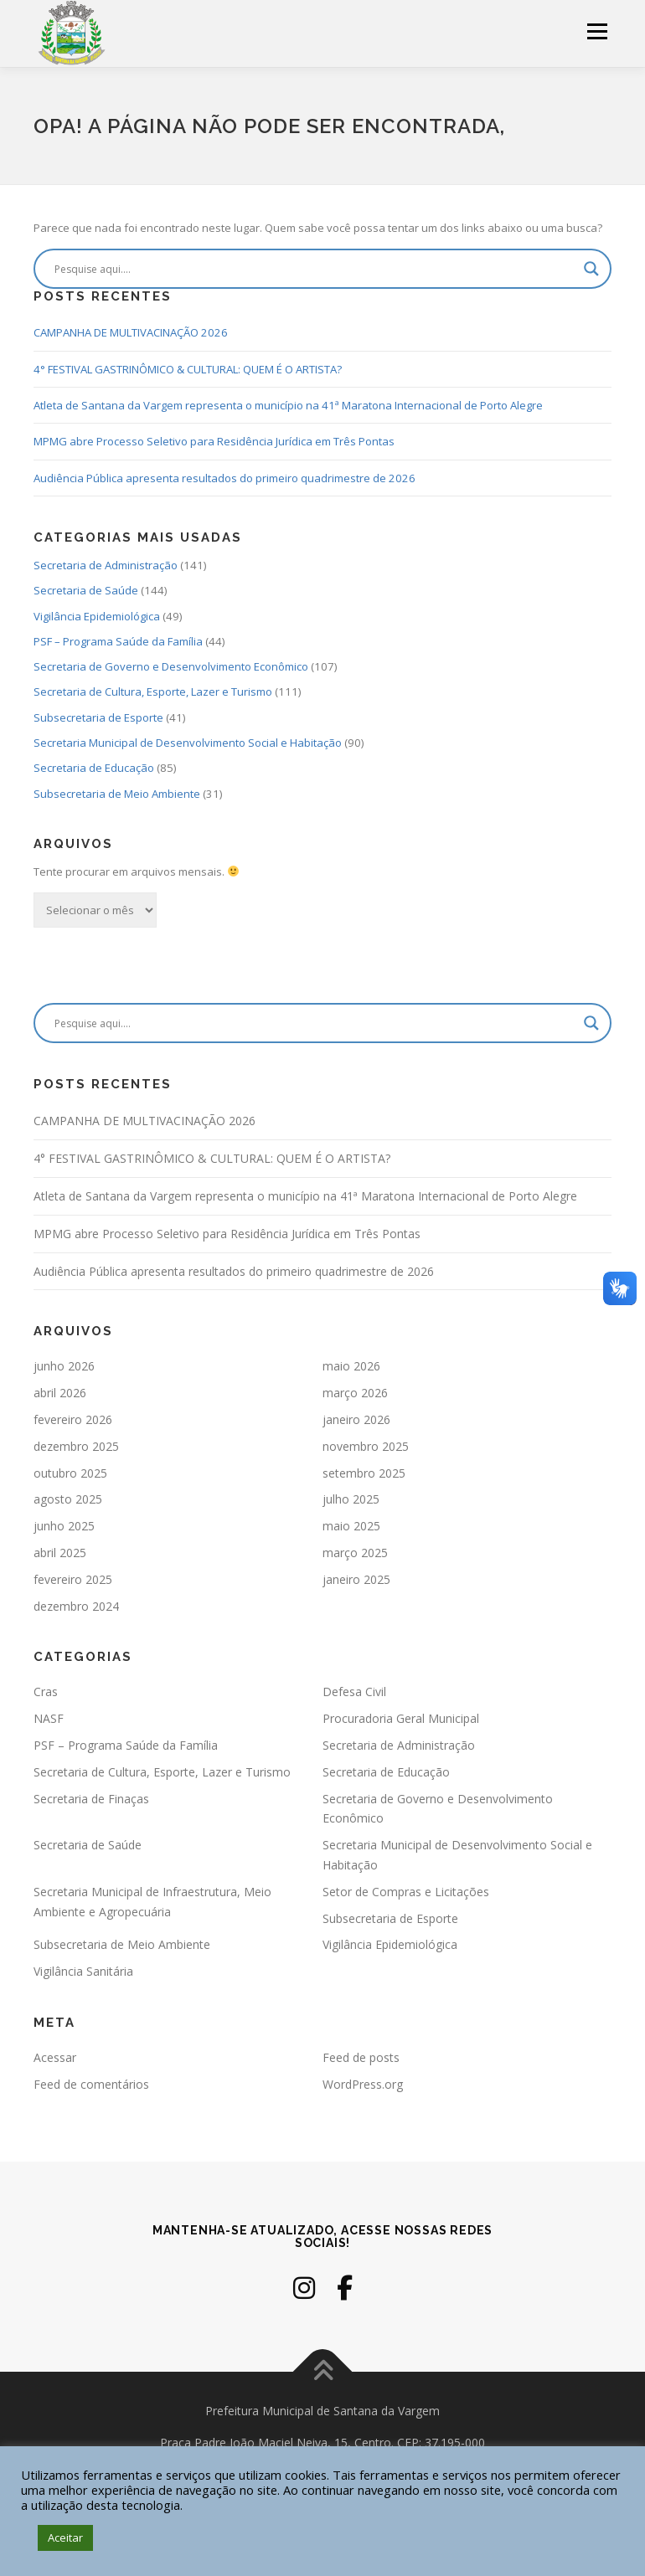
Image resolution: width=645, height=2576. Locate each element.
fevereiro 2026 (73, 1419)
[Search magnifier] (591, 268)
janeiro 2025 (356, 1579)
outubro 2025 (70, 1473)
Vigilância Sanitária (83, 1971)
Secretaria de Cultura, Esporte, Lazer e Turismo (153, 691)
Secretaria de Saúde (86, 590)
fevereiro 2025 (73, 1579)
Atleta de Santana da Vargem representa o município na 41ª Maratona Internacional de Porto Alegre (288, 405)
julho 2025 (350, 1499)
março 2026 (355, 1393)
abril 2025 (60, 1553)
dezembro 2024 (76, 1606)
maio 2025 (351, 1526)
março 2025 (355, 1553)
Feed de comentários (91, 2084)
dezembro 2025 (76, 1446)
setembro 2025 (363, 1473)
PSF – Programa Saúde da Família (118, 641)
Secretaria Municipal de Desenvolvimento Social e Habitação (188, 742)
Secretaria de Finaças (91, 1799)
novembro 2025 (365, 1446)
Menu (596, 31)
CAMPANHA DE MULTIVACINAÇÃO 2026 (131, 332)
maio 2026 (351, 1366)
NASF (49, 1718)
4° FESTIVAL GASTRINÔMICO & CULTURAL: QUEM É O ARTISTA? (188, 369)
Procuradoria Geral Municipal (400, 1718)
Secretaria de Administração (106, 565)
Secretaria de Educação (94, 767)
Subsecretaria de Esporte (98, 717)
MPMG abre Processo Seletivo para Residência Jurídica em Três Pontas (214, 441)
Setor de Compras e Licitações (405, 1892)
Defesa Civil (354, 1691)
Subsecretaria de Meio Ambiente (117, 793)
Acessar (55, 2057)
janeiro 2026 (356, 1419)
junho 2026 (64, 1366)
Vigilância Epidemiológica (97, 616)
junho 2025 (64, 1526)
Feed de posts (361, 2057)
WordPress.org (362, 2084)
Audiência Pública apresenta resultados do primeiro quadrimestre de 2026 (224, 478)
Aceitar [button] (65, 2537)
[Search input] (314, 268)
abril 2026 (60, 1393)
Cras (46, 1691)
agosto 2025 (68, 1499)
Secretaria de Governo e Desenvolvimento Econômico (171, 666)
